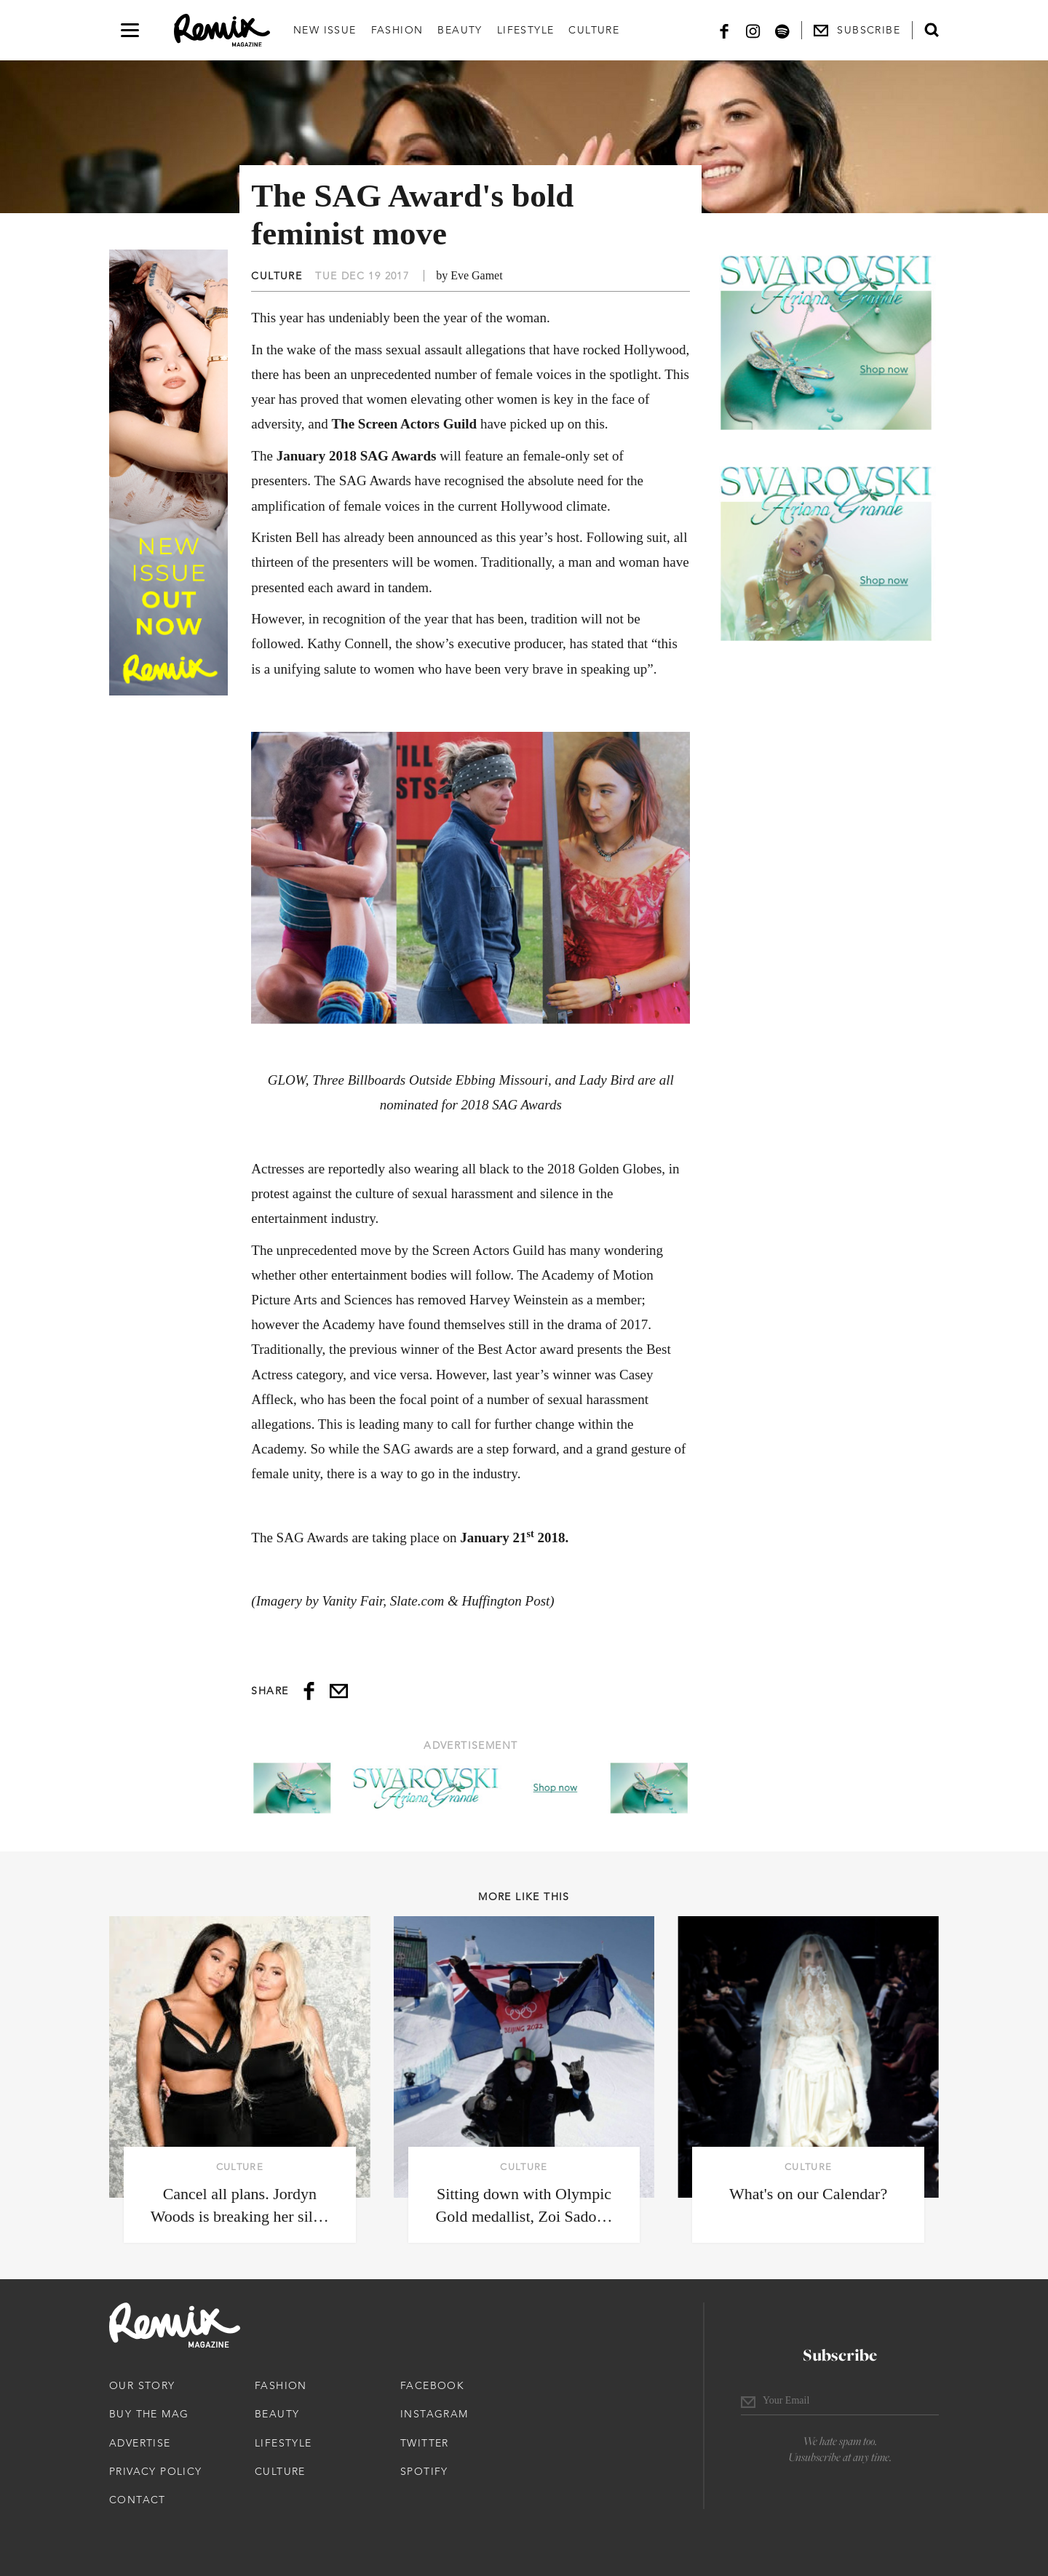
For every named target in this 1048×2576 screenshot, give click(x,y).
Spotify (424, 2471)
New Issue (325, 29)
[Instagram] (753, 30)
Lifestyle (526, 29)
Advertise (140, 2442)
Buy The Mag (148, 2413)
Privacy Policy (155, 2471)
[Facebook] (724, 30)
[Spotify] (782, 30)
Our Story (142, 2385)
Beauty (459, 29)
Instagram (434, 2413)
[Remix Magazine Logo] (222, 30)
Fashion (397, 29)
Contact (137, 2499)
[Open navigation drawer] (130, 30)
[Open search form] (931, 30)
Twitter (424, 2442)
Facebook (432, 2385)
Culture (593, 29)
